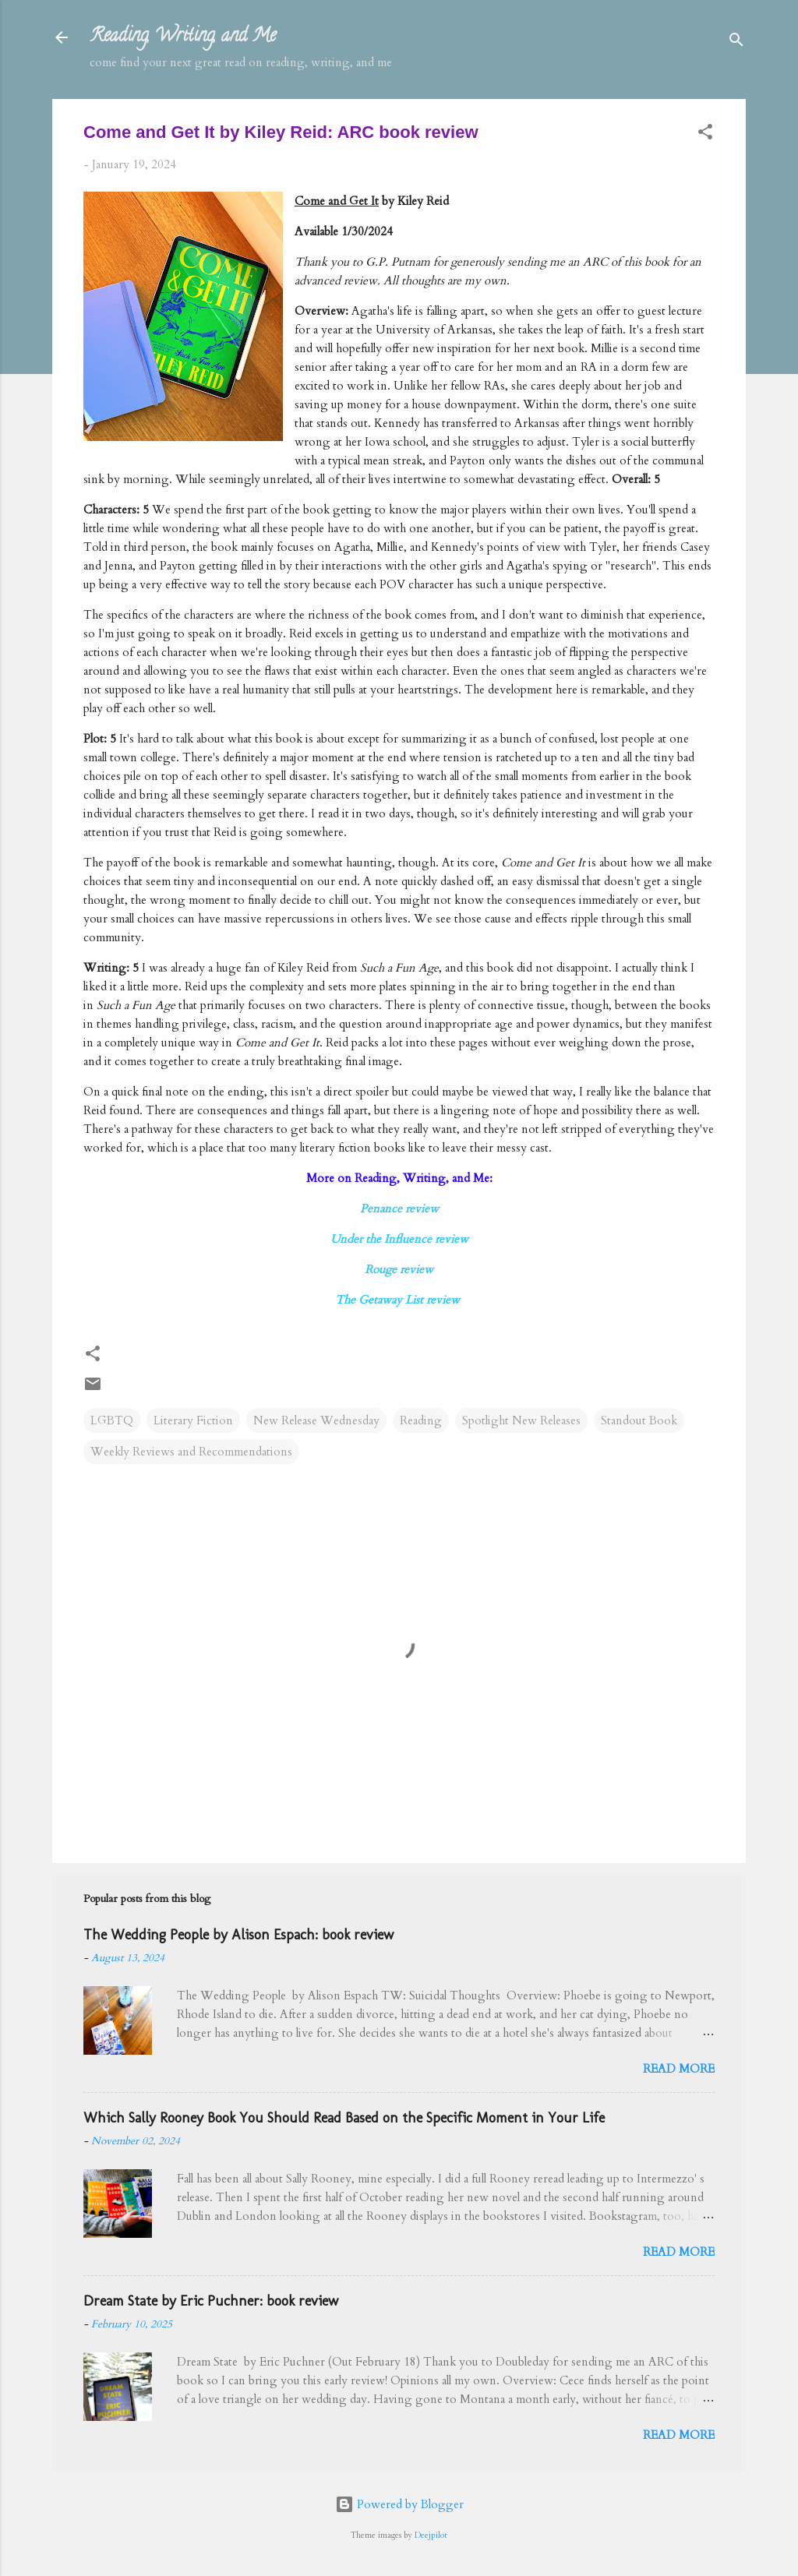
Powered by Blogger (399, 2504)
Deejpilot (431, 2535)
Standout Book (639, 1420)
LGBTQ (111, 1420)
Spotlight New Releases (521, 1420)
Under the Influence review (399, 1239)
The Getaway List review (399, 1299)
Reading (421, 1420)
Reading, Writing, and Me (183, 37)
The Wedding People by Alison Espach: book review (238, 1934)
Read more (679, 2069)
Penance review (399, 1208)
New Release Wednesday (316, 1420)
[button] (705, 134)
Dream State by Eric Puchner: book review (210, 2301)
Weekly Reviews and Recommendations (191, 1451)
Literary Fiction (193, 1420)
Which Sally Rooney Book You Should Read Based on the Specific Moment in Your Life (344, 2117)
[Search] (736, 42)
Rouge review (399, 1269)
